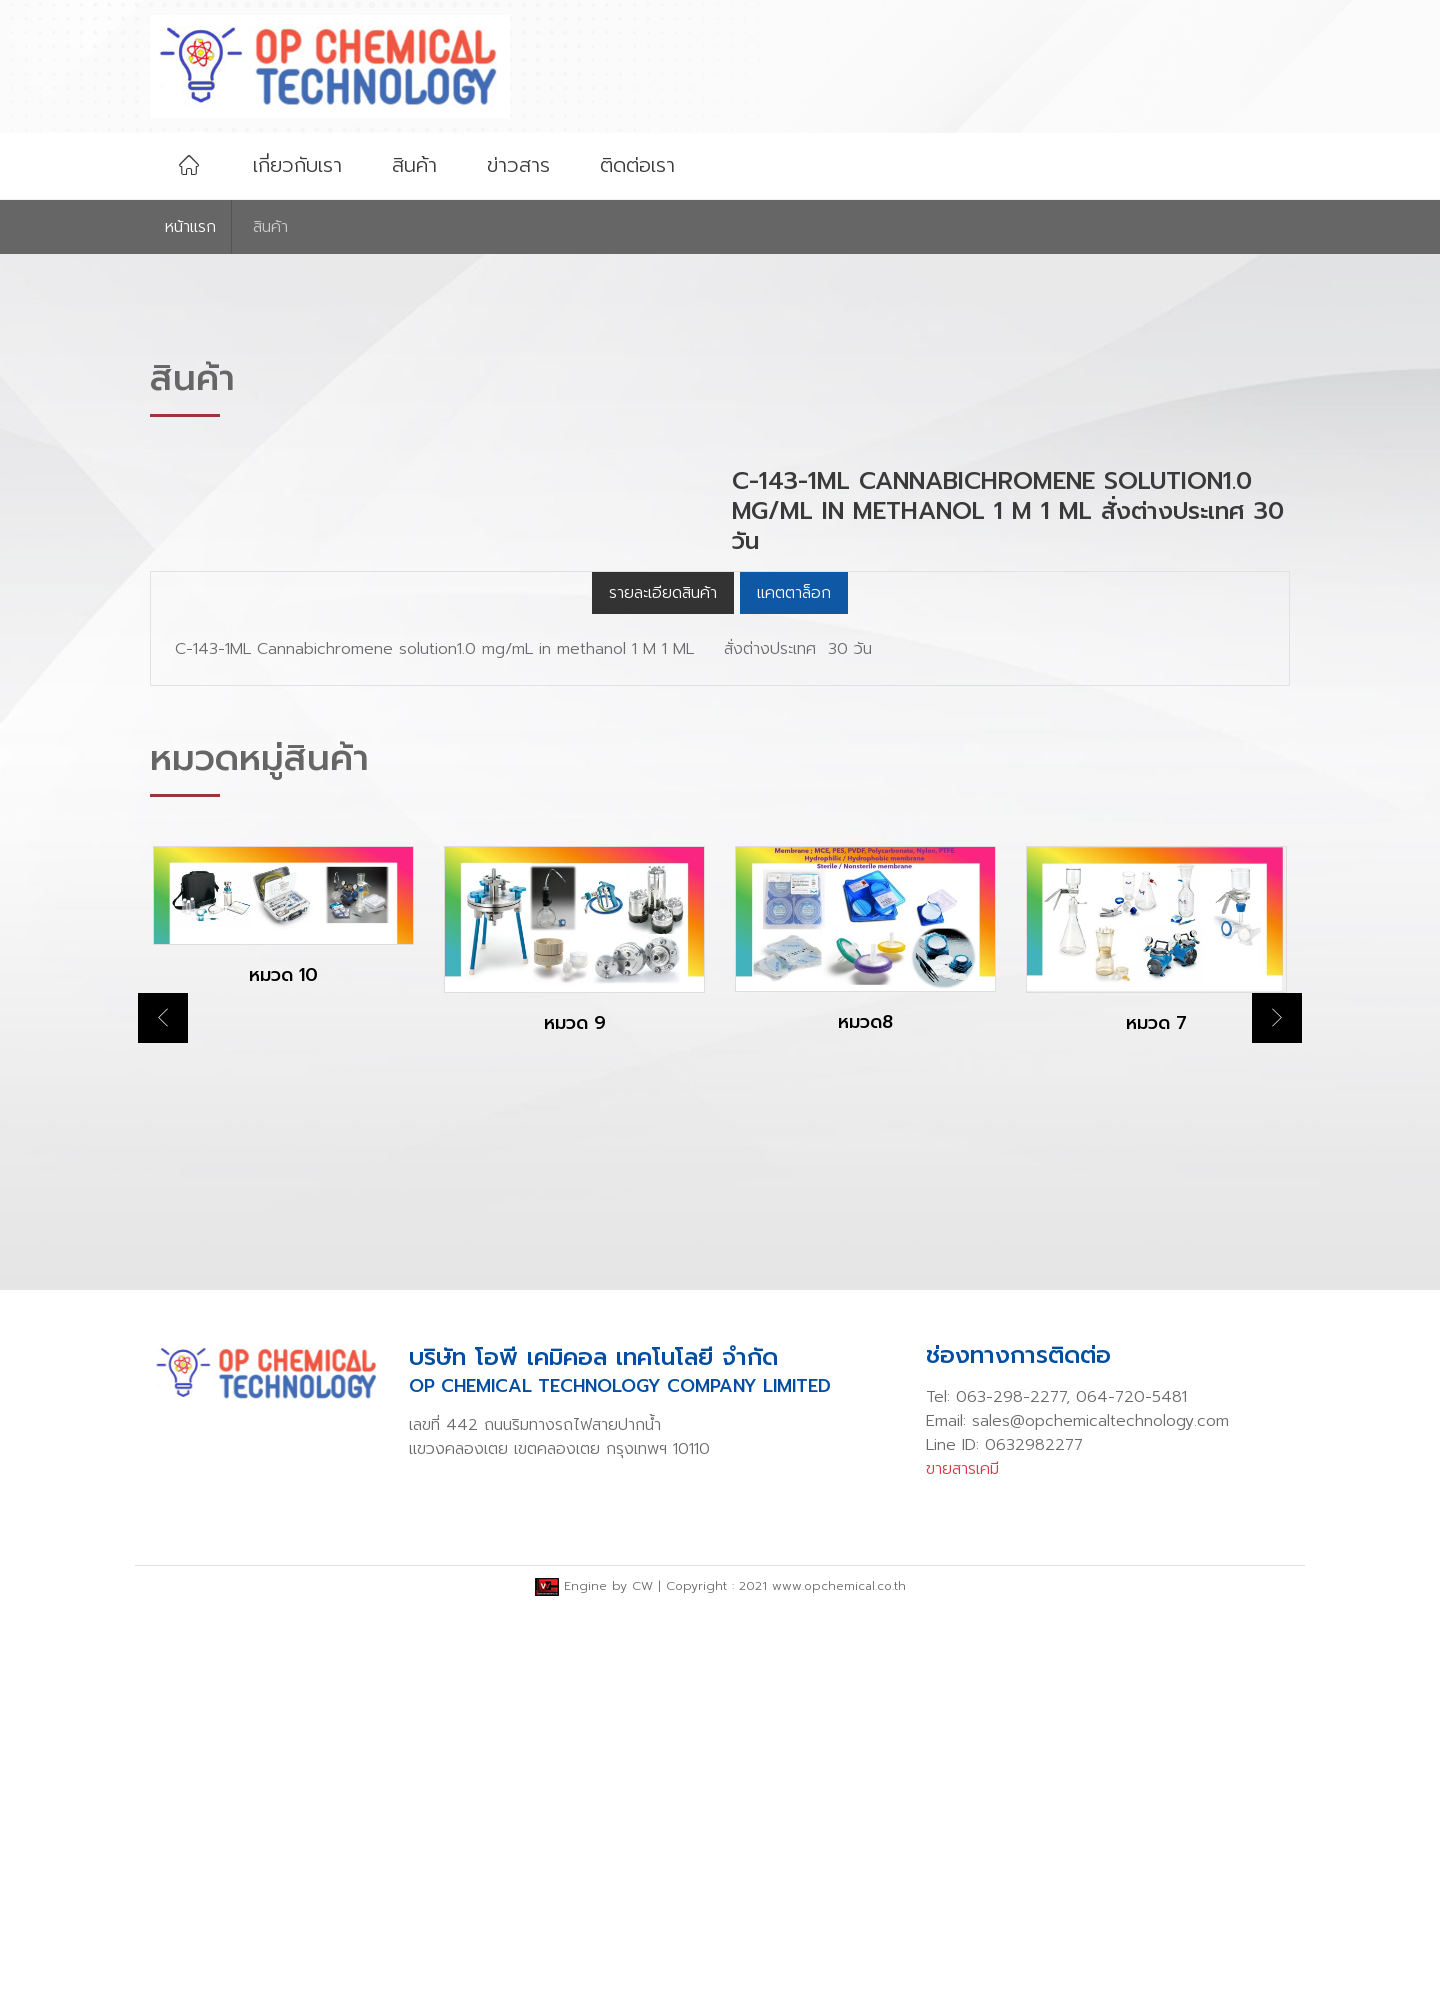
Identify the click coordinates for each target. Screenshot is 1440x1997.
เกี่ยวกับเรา (297, 165)
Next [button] (1277, 1407)
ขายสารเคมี (962, 1858)
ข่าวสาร (518, 165)
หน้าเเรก (190, 227)
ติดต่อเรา (637, 165)
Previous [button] (163, 1407)
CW (642, 1975)
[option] (283, 1322)
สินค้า (414, 165)
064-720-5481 (1131, 1786)
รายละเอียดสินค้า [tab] (663, 982)
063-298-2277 (1011, 1786)
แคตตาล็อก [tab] (794, 982)
